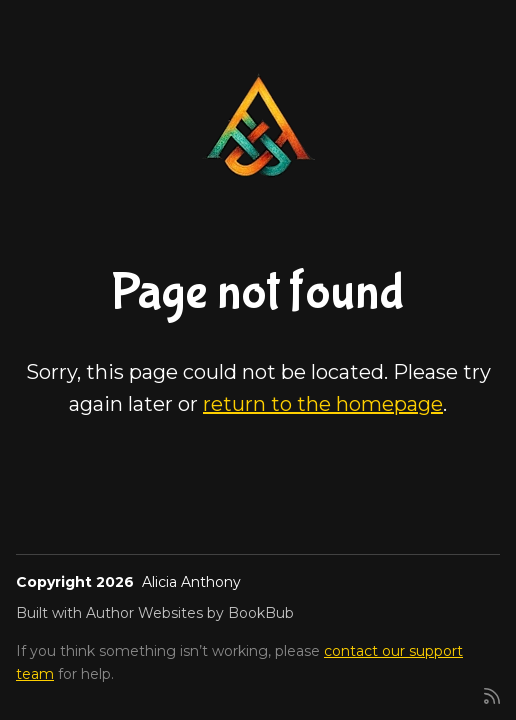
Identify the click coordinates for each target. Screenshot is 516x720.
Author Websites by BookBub (190, 613)
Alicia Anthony (191, 582)
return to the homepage (323, 404)
